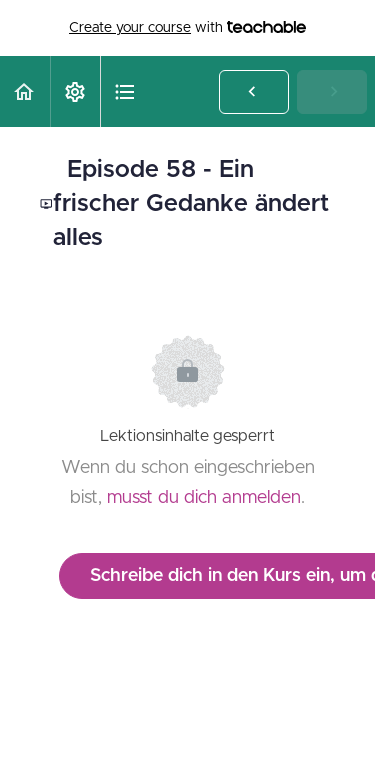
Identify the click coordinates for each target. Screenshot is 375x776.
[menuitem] (75, 91)
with (187, 28)
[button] (25, 91)
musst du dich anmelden (204, 498)
